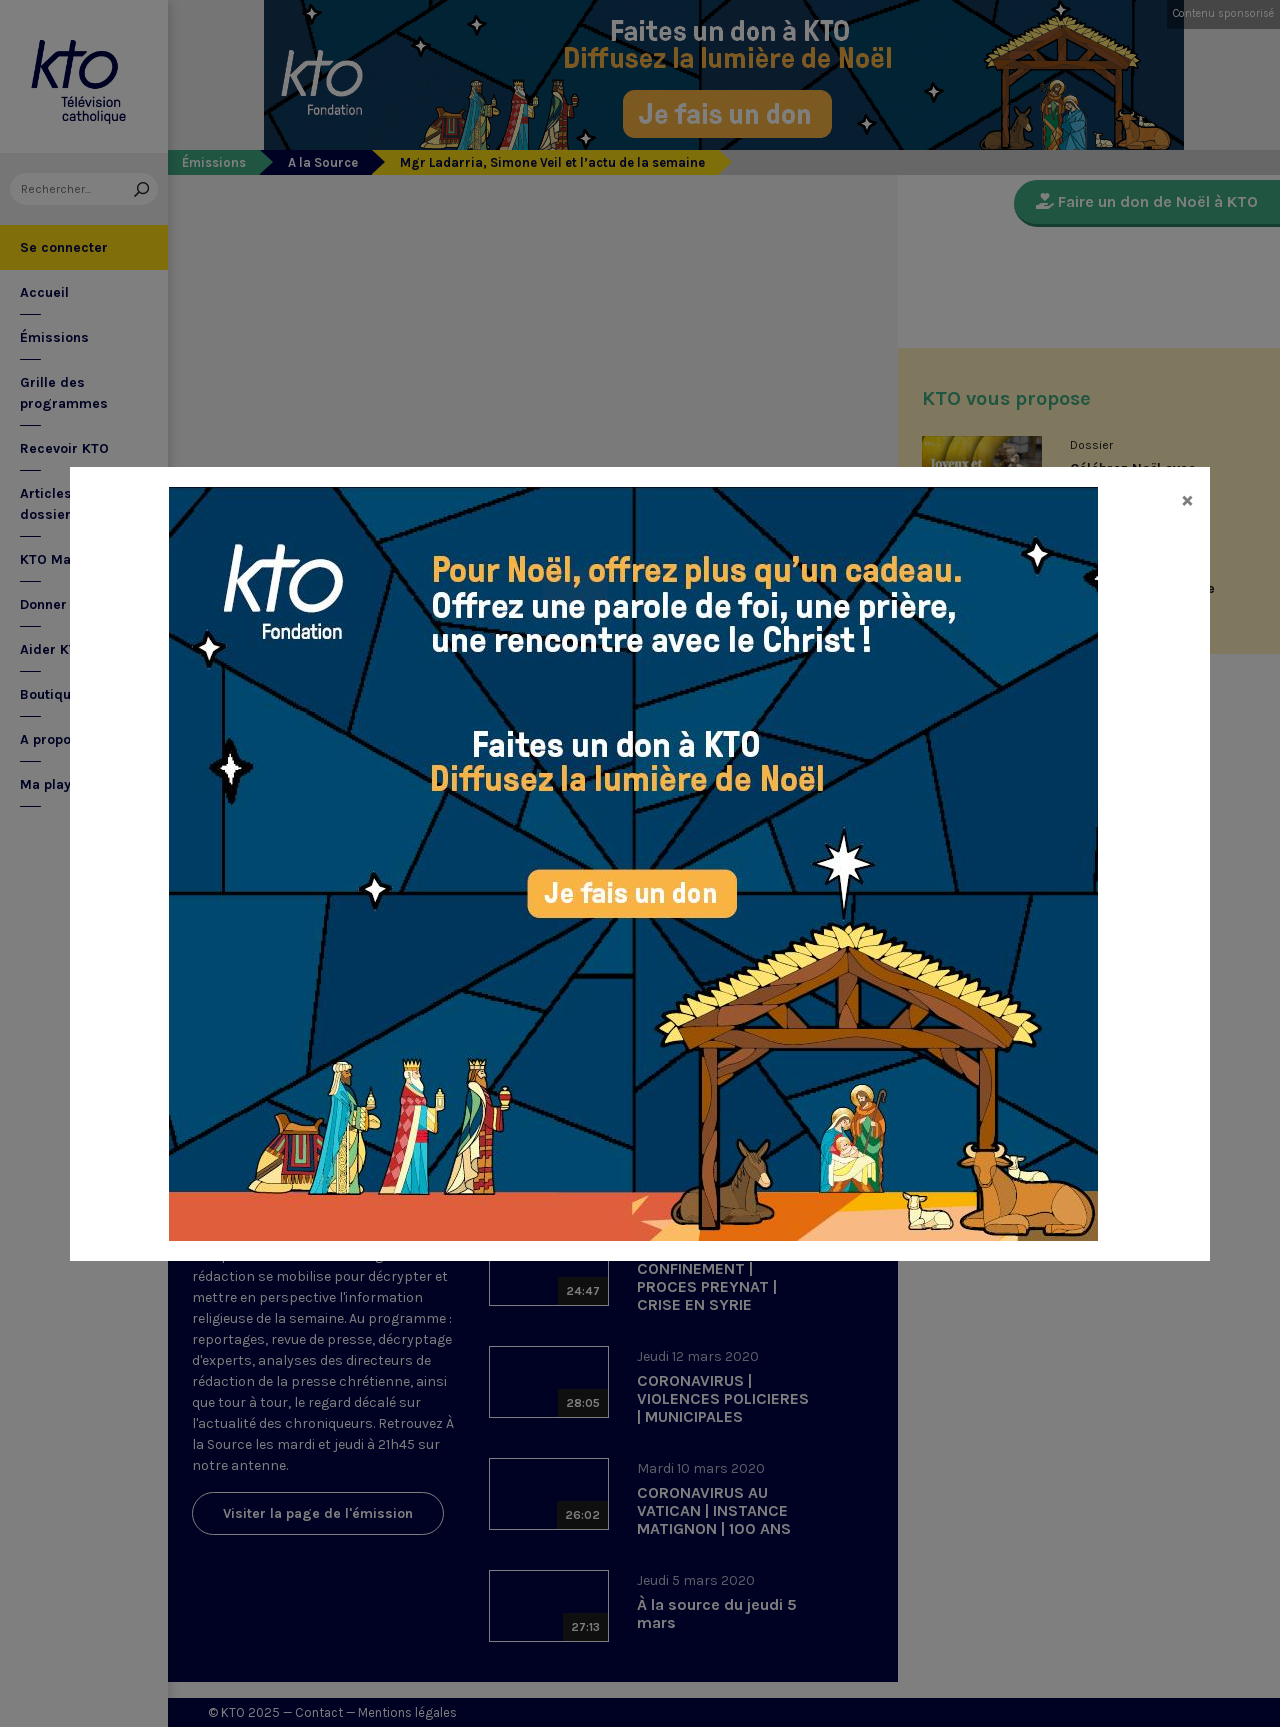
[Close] (1187, 499)
